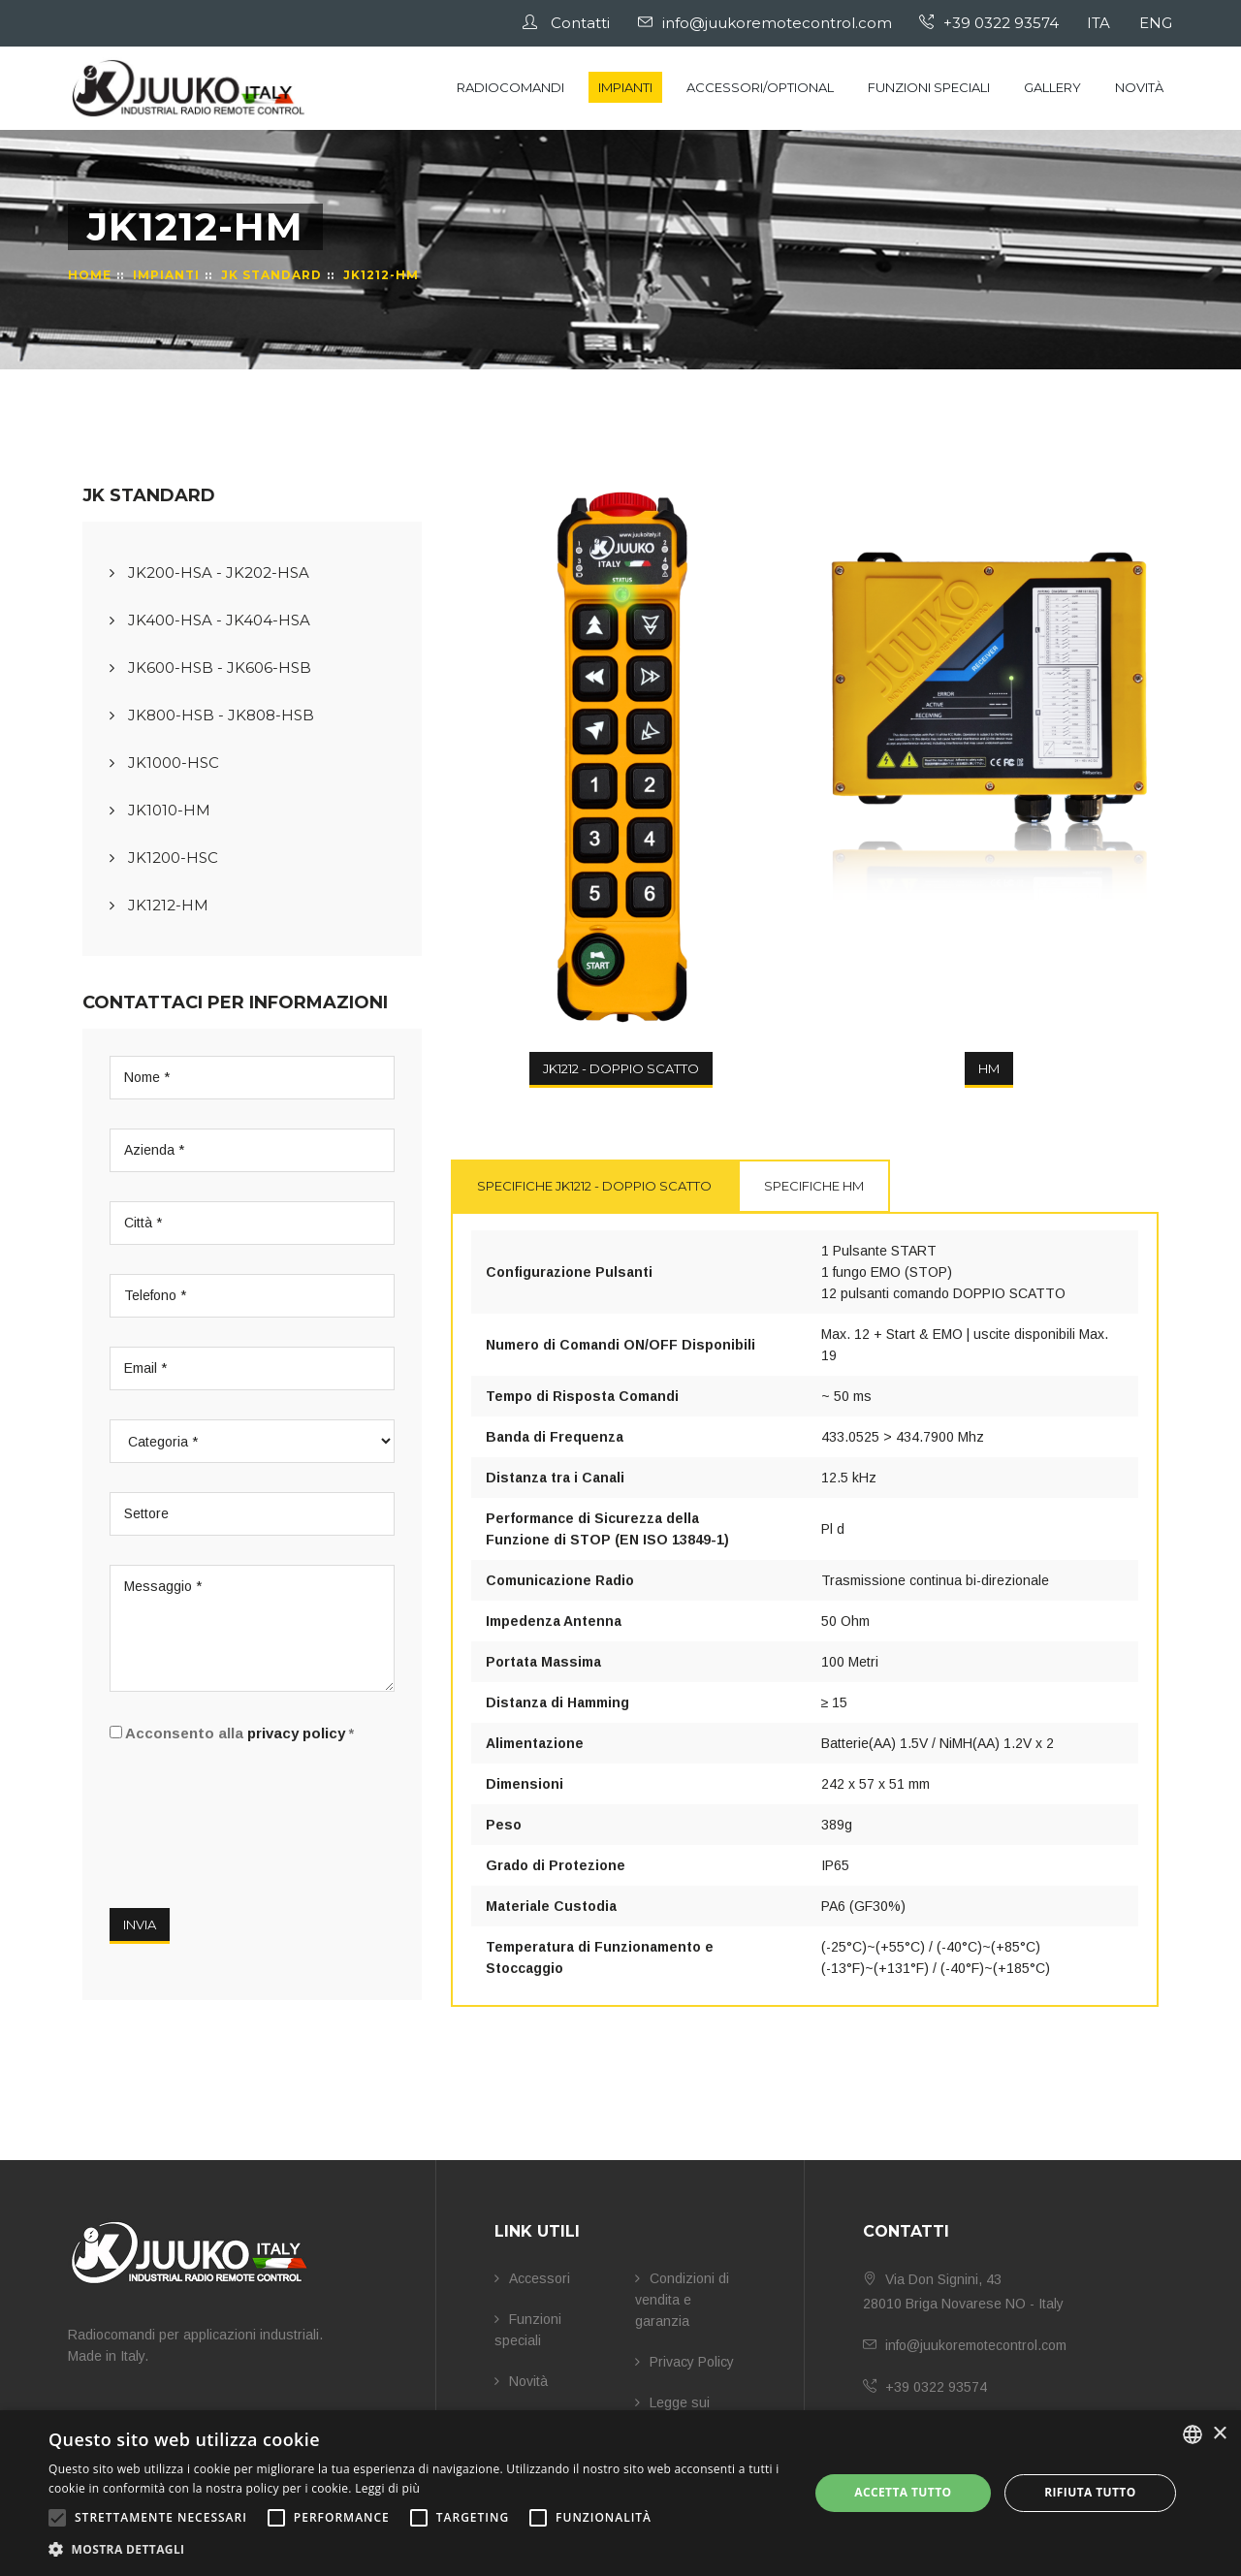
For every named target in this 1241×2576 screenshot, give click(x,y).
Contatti (571, 23)
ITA (1101, 23)
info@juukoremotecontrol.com (769, 23)
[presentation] (257, 1817)
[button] (417, 2549)
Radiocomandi (510, 87)
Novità (1139, 87)
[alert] (620, 2493)
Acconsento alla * (232, 1733)
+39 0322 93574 (993, 23)
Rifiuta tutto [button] (1090, 2492)
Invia (139, 1924)
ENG (1156, 23)
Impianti (625, 87)
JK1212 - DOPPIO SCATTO (621, 1068)
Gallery (1052, 87)
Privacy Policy (684, 2361)
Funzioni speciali (929, 87)
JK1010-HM (160, 810)
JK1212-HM (159, 905)
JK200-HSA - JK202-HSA (209, 572)
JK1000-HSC (164, 762)
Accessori (532, 2278)
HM (989, 1068)
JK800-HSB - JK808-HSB (212, 715)
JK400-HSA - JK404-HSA (210, 620)
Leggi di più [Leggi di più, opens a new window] (387, 2488)
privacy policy (296, 1733)
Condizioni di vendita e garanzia (682, 2300)
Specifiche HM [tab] (814, 1185)
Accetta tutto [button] (902, 2492)
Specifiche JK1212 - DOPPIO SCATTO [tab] (594, 1185)
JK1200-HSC (164, 857)
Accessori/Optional (760, 87)
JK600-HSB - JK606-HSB (210, 667)
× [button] (1219, 2434)
